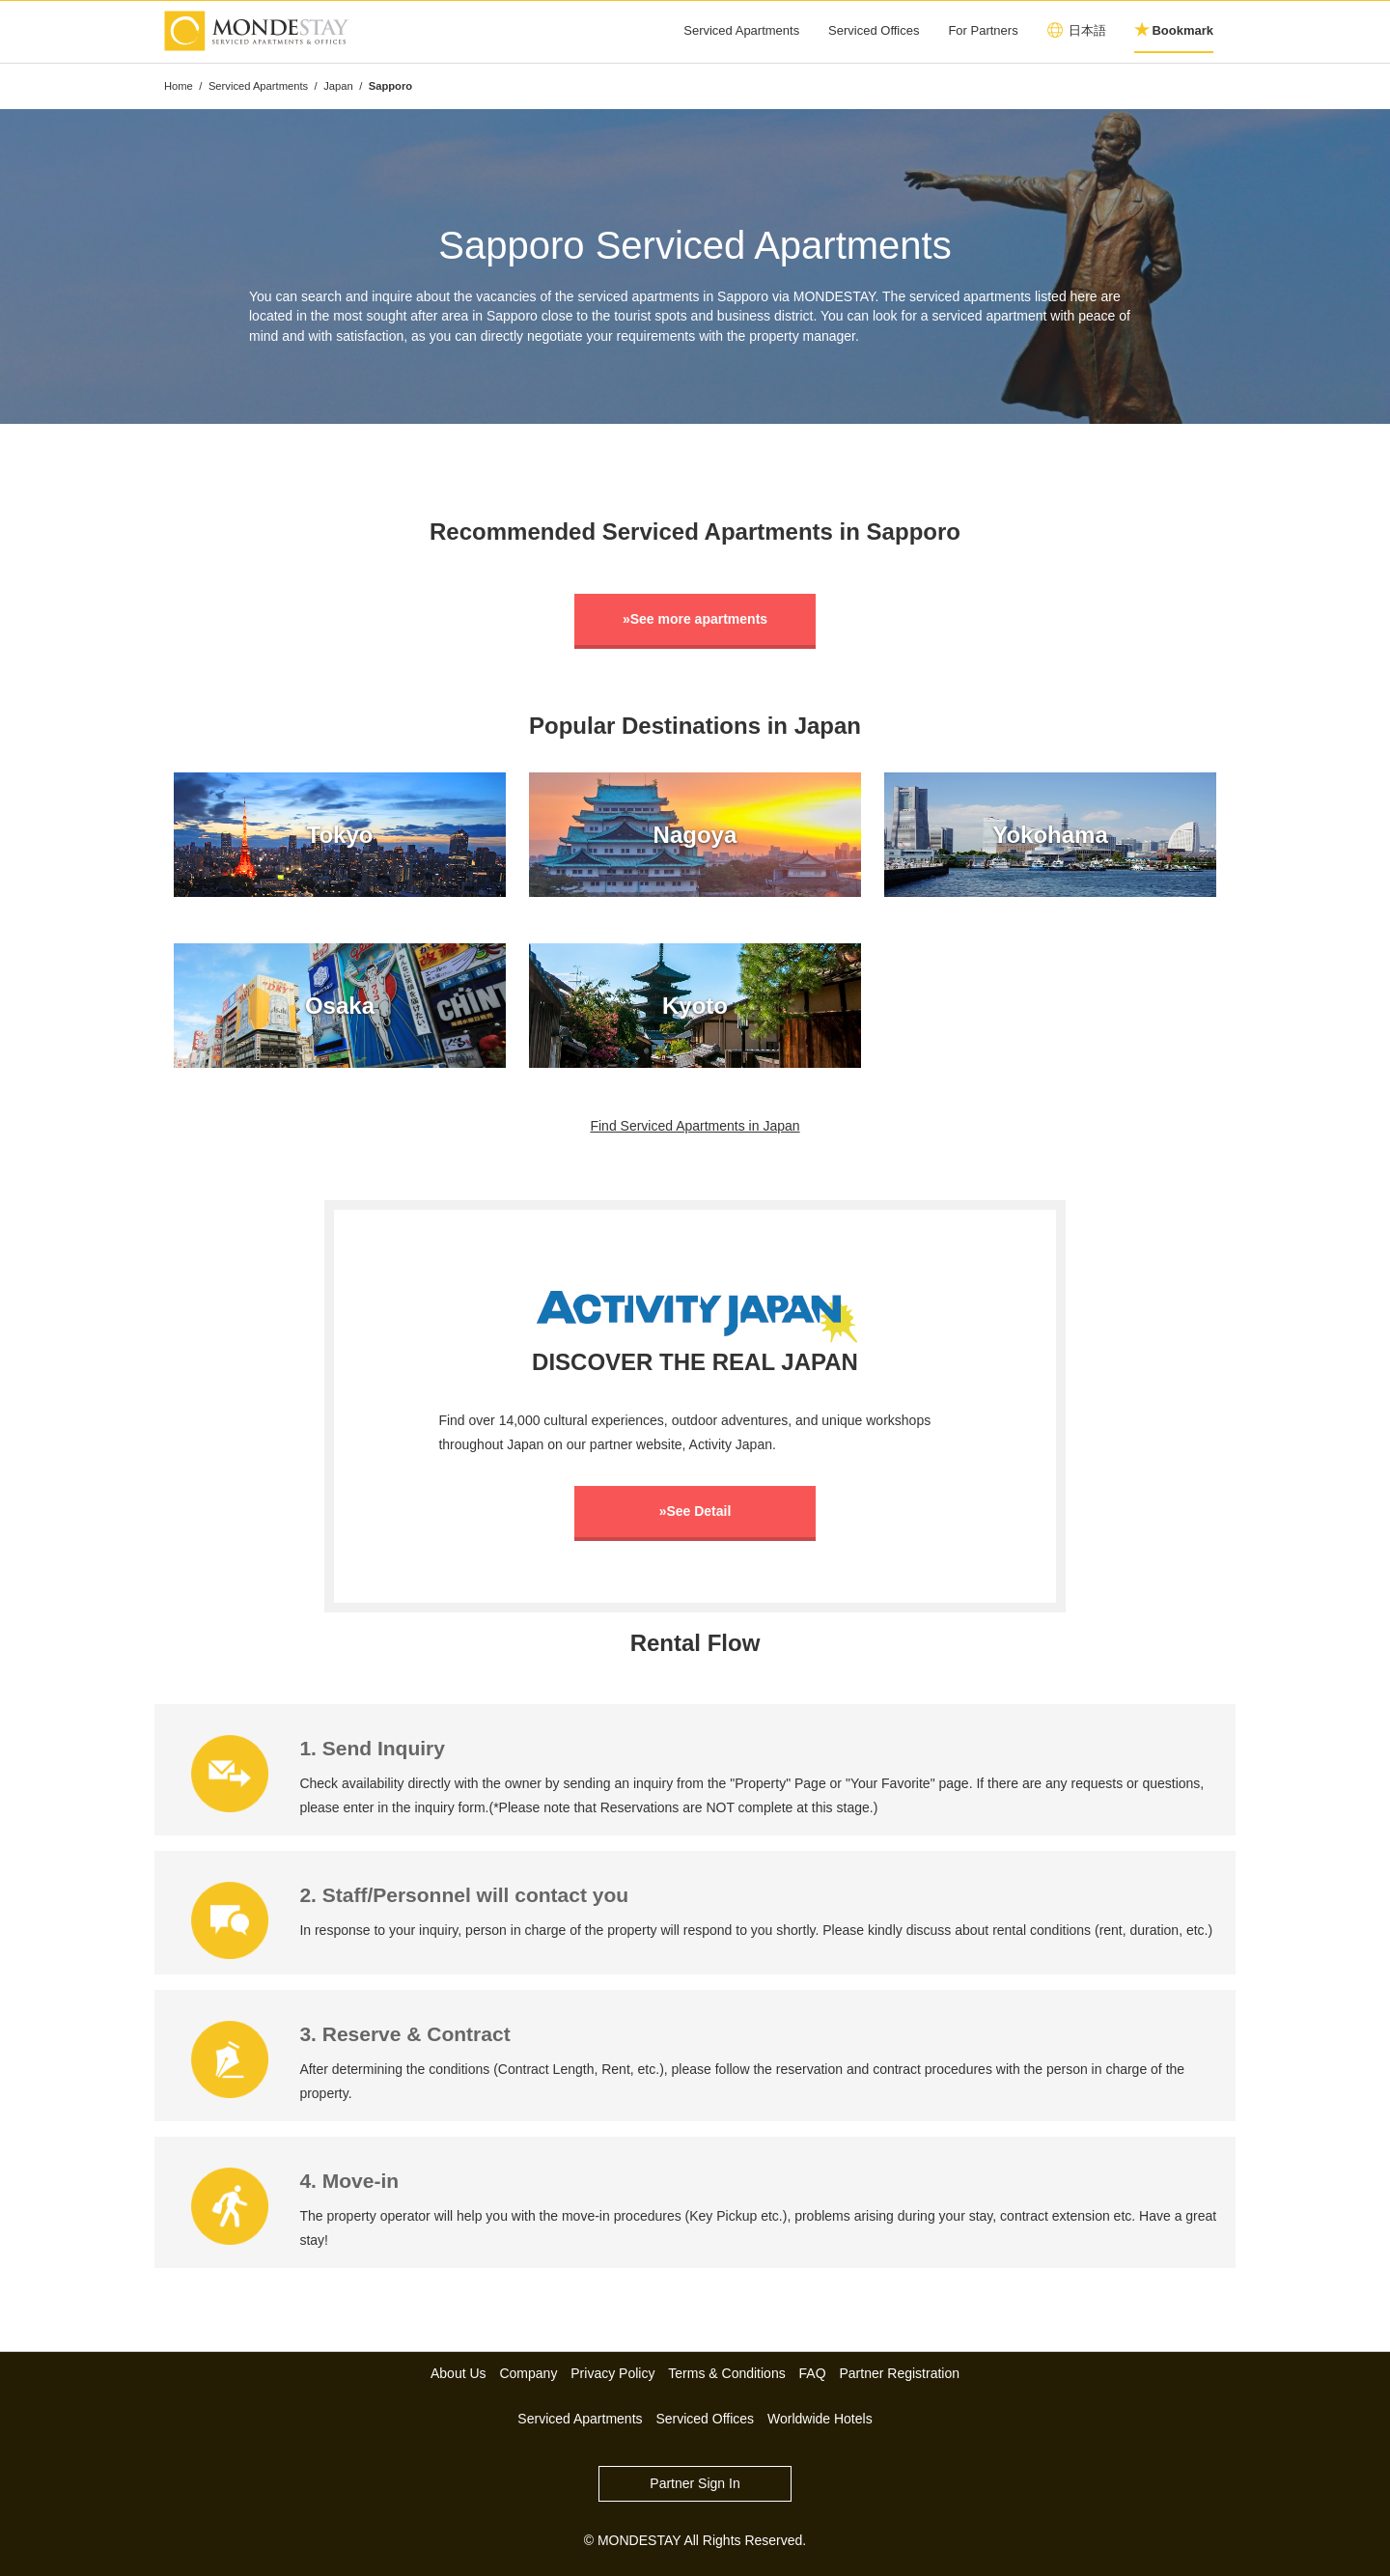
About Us (458, 2373)
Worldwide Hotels (820, 2418)
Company (528, 2373)
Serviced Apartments (741, 30)
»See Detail (695, 1511)
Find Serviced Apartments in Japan (694, 1126)
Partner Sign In (694, 2483)
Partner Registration (900, 2373)
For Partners (982, 30)
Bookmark (1182, 30)
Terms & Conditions (726, 2373)
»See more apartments (695, 619)
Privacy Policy (612, 2373)
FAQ (812, 2373)
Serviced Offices (873, 30)
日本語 (1087, 30)
